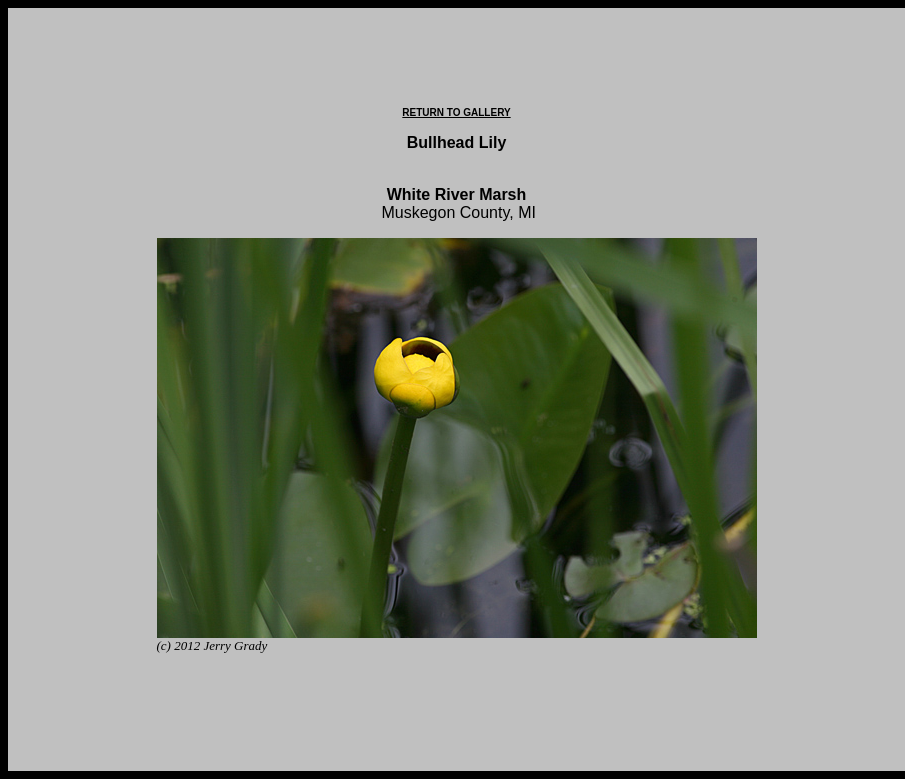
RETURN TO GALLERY (456, 112)
